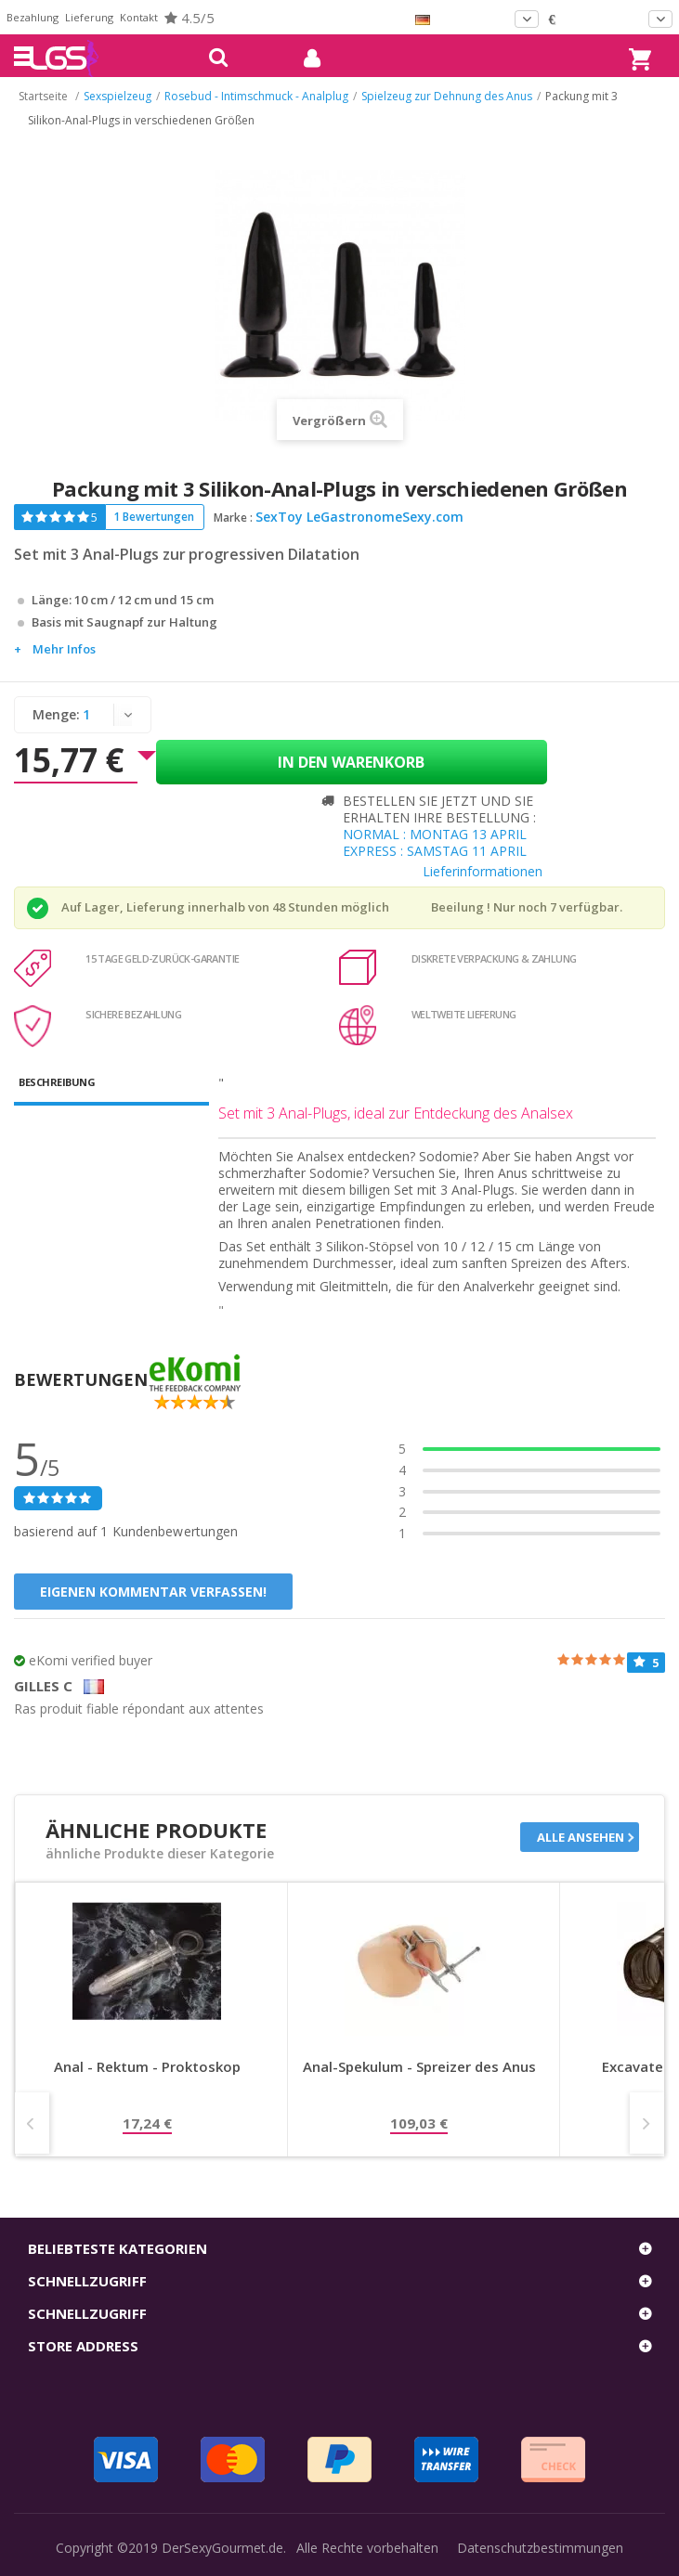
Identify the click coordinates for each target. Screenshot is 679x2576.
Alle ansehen (580, 1837)
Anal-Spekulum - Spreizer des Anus (419, 2067)
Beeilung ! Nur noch (489, 907)
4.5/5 (189, 17)
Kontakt (139, 17)
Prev (32, 2123)
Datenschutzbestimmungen (540, 2548)
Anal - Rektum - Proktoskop (147, 2067)
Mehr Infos (64, 649)
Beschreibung (57, 1082)
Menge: (56, 714)
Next (647, 2123)
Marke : (233, 517)
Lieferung (89, 17)
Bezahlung (33, 17)
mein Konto (305, 58)
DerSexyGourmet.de (222, 2548)
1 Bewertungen (153, 516)
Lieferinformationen (482, 871)
